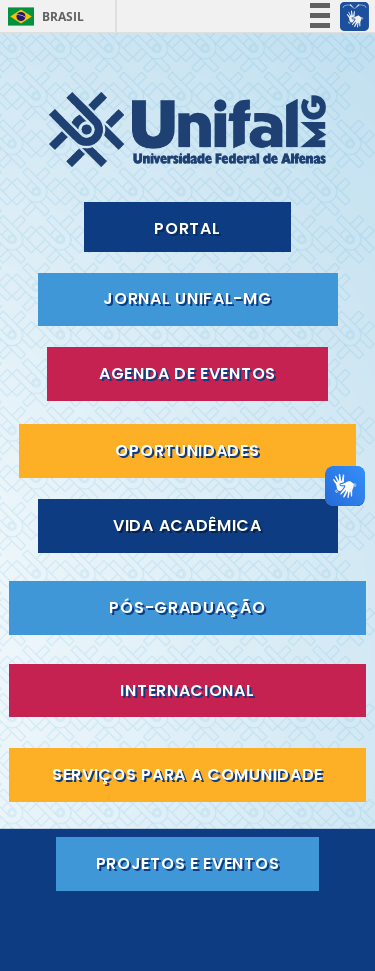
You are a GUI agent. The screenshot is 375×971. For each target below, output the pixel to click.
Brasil (63, 16)
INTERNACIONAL (187, 690)
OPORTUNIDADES (187, 450)
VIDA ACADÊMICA (187, 525)
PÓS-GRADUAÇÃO (187, 607)
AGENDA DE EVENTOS (187, 373)
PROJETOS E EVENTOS (188, 863)
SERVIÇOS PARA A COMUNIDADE (187, 774)
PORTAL (187, 228)
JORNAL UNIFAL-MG (187, 298)
